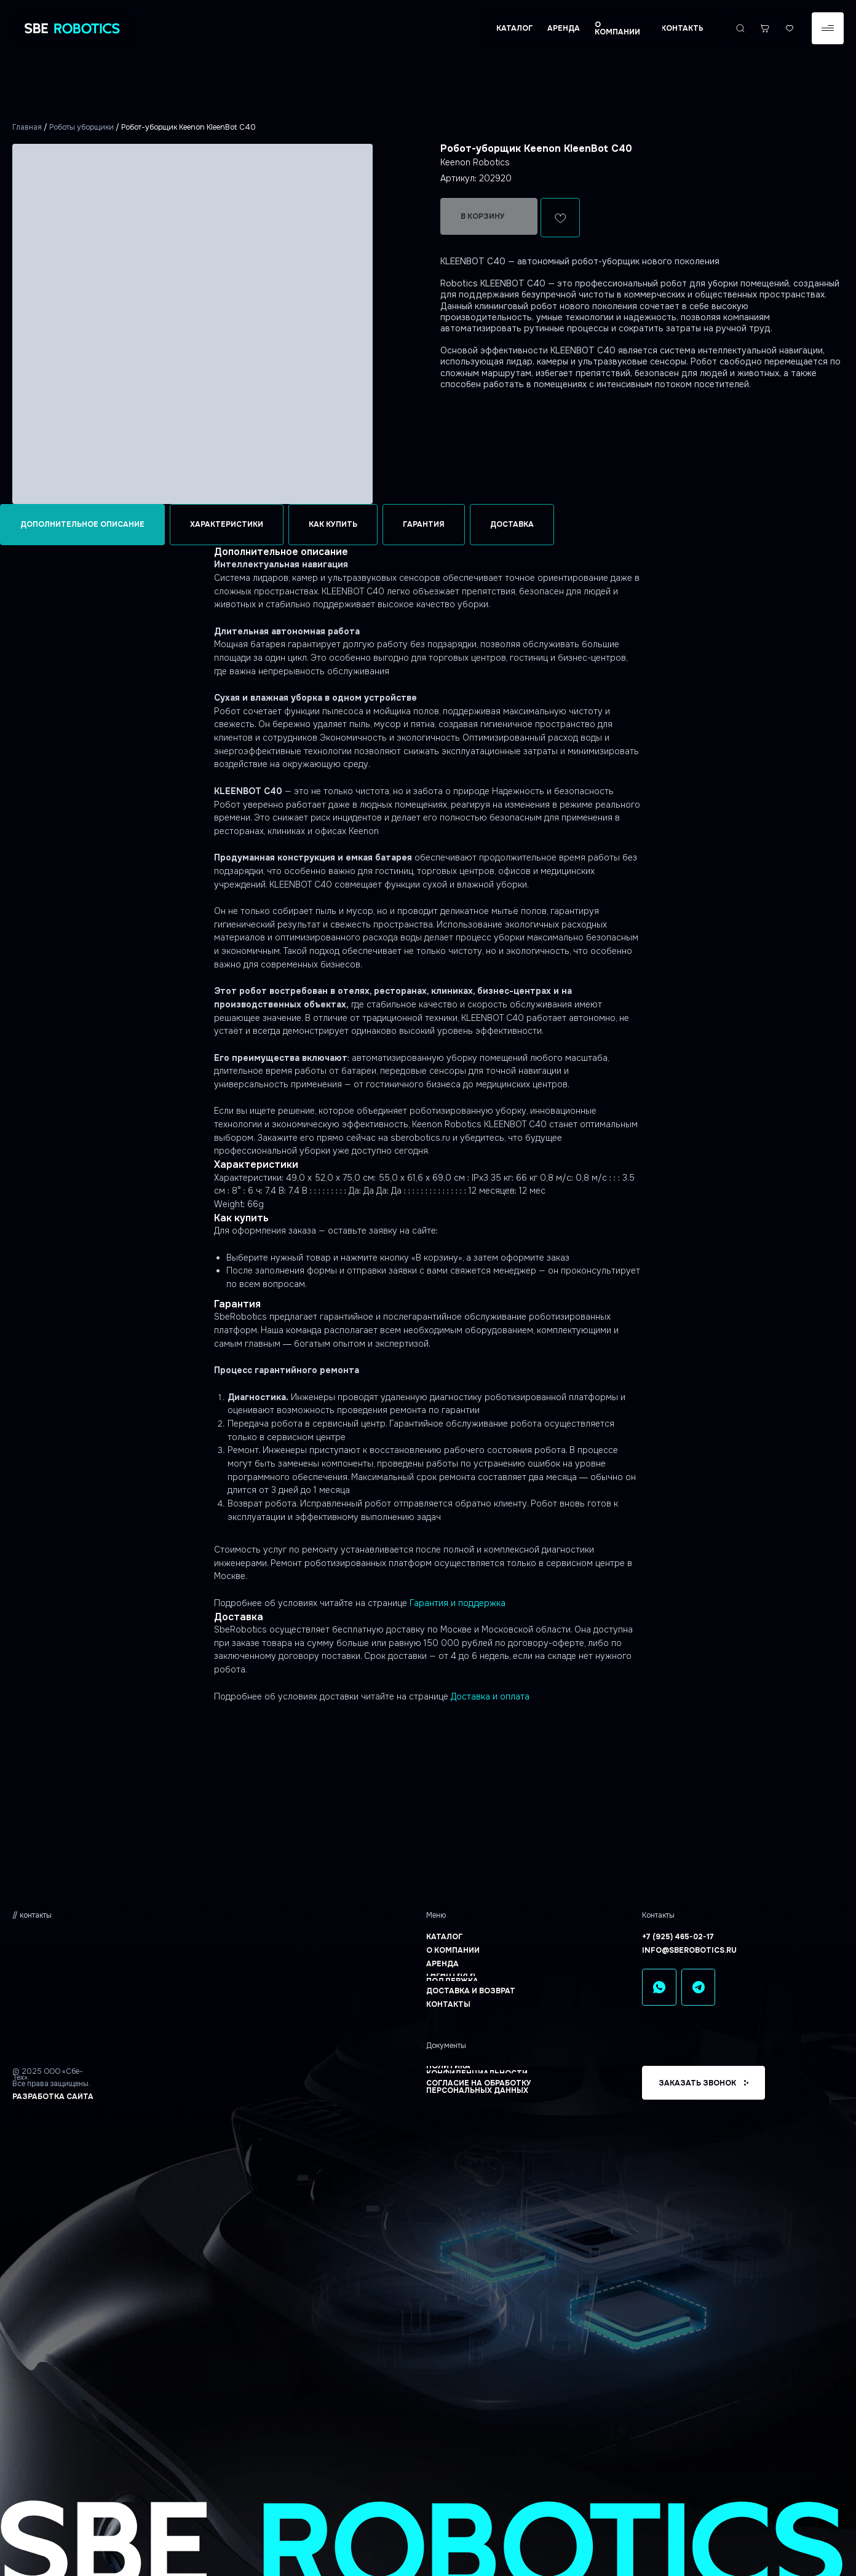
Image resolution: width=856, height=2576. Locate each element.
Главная (27, 127)
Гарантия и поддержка (457, 1603)
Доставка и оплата (490, 1696)
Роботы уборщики (81, 127)
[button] (828, 28)
